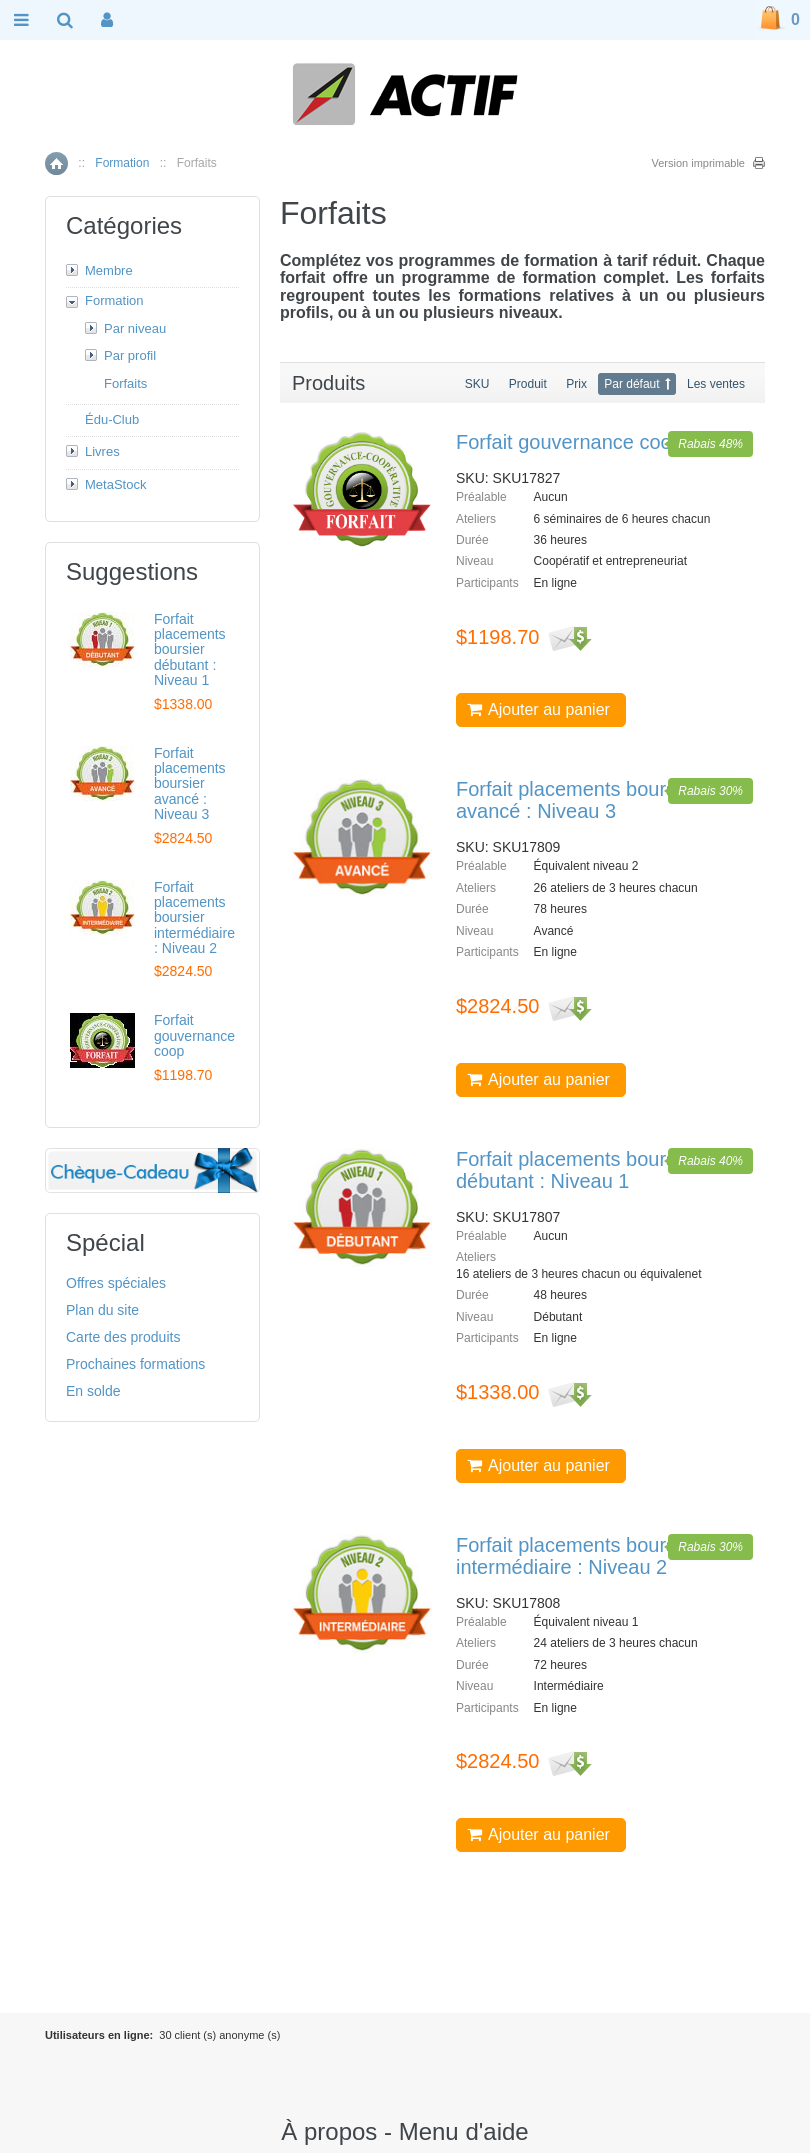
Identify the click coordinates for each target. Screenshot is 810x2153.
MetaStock (115, 484)
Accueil (56, 163)
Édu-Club (112, 419)
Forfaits (125, 383)
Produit (528, 384)
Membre (109, 270)
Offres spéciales (116, 1283)
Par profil (130, 355)
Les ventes (716, 384)
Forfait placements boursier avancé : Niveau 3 (577, 800)
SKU (477, 384)
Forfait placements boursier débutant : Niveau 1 (577, 1170)
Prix (576, 384)
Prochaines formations (135, 1364)
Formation (122, 163)
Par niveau (135, 328)
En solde (93, 1391)
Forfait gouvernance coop (569, 442)
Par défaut (631, 384)
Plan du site (102, 1310)
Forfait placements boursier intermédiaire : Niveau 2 (577, 1556)
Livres (102, 451)
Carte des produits (123, 1337)
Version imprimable (698, 163)
